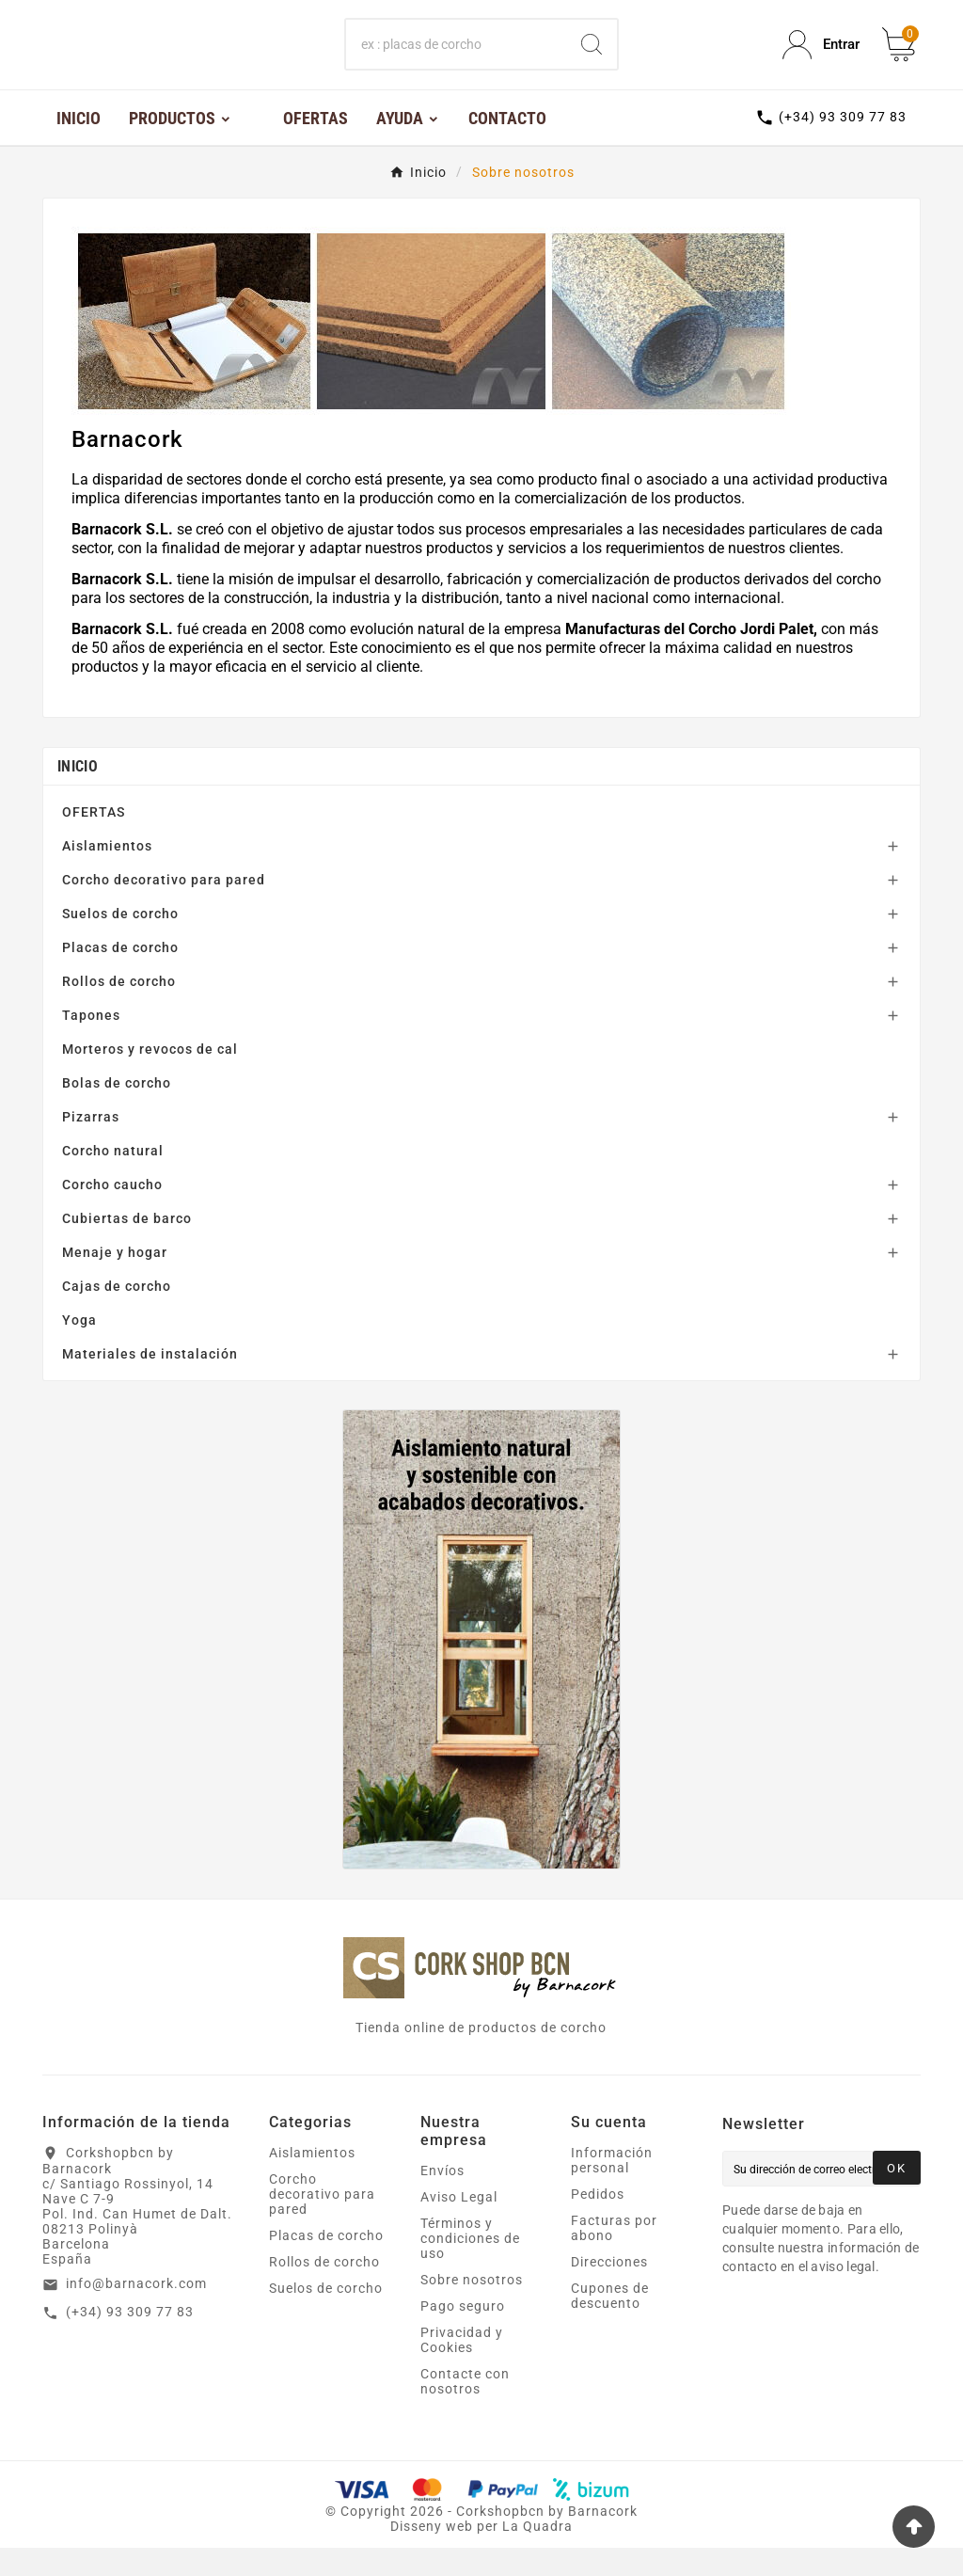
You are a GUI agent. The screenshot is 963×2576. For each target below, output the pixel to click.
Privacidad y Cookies (461, 2368)
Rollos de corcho (119, 1009)
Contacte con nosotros (465, 2409)
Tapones (91, 1043)
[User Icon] (821, 58)
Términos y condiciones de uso (470, 2266)
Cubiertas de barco (127, 1246)
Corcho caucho (112, 1212)
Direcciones (609, 2290)
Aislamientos (107, 874)
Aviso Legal (458, 2225)
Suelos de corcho (120, 941)
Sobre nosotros (471, 2307)
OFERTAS (93, 840)
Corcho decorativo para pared (163, 907)
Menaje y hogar (114, 1280)
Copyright (375, 2539)
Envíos (442, 2198)
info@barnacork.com (136, 2312)
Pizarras (90, 1145)
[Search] (591, 59)
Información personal (612, 2188)
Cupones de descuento (610, 2324)
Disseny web (431, 2554)
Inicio (77, 794)
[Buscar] (455, 59)
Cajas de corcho (116, 1314)
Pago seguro (462, 2334)
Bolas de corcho (116, 1111)
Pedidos (597, 2222)
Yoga (79, 1348)
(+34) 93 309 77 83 (130, 2339)
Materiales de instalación (150, 1382)
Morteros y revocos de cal (150, 1077)
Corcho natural (113, 1178)
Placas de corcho (120, 975)
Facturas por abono (614, 2256)
